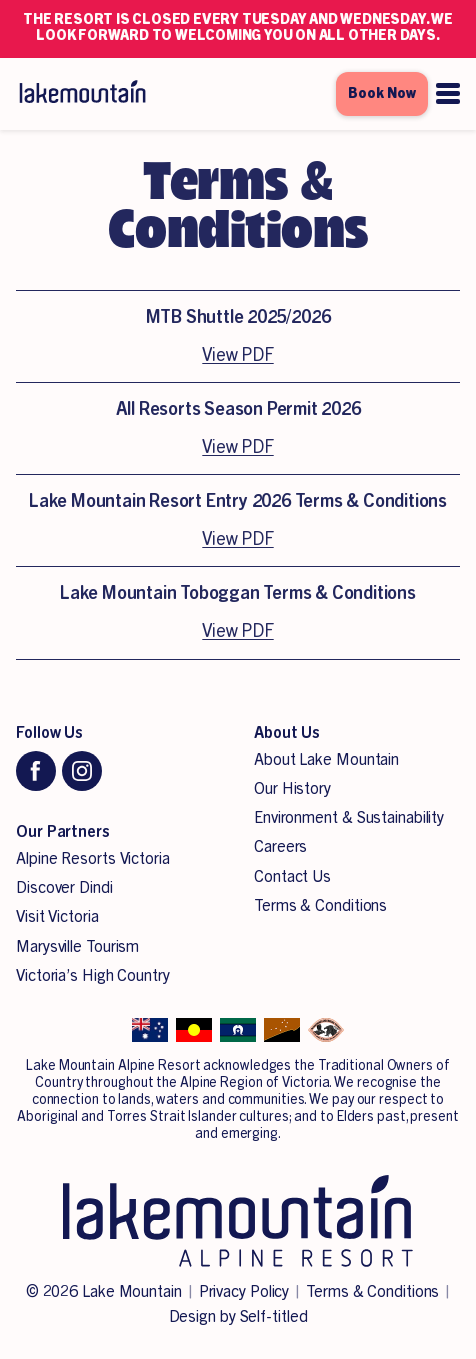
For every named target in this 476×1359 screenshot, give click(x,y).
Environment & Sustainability (349, 818)
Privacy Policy (244, 1292)
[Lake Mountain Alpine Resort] (81, 94)
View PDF (237, 355)
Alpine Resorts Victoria (93, 859)
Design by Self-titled (238, 1317)
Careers (280, 847)
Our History (292, 789)
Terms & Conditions (320, 906)
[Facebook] (36, 771)
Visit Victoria (57, 917)
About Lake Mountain (326, 760)
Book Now (382, 94)
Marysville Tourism (77, 947)
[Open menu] (448, 93)
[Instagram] (82, 771)
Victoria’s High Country (93, 976)
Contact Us (292, 877)
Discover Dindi (64, 888)
